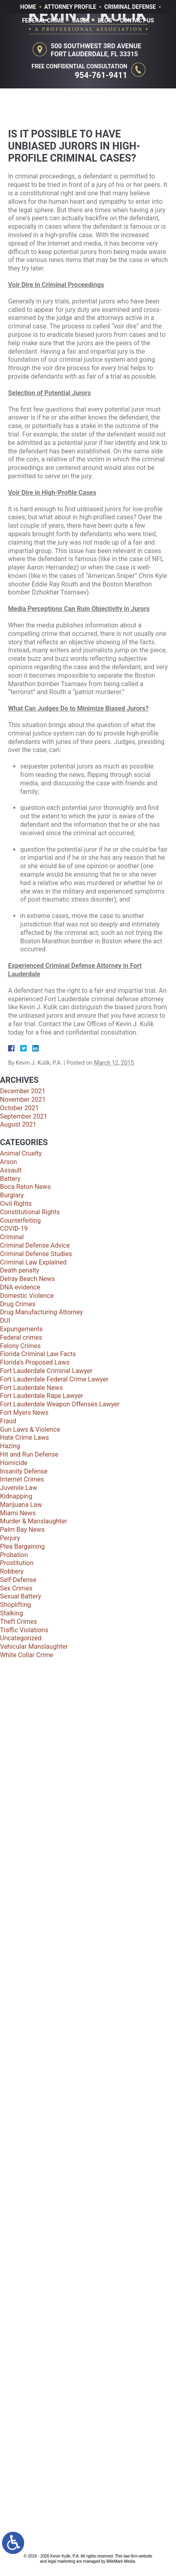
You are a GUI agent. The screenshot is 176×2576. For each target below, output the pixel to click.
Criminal (12, 1237)
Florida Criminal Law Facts (38, 1354)
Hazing (10, 1446)
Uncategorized (20, 1638)
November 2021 (23, 1099)
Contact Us (137, 20)
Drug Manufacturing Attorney (41, 1312)
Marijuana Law (21, 1504)
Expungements (21, 1329)
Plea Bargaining (22, 1546)
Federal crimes (21, 1337)
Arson (8, 1162)
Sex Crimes (16, 1588)
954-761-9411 (101, 75)
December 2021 (23, 1091)
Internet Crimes (22, 1479)
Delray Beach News (27, 1279)
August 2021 (18, 1124)
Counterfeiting (20, 1220)
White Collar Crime (26, 1655)
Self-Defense (18, 1580)
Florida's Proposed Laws (35, 1362)
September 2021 (24, 1116)
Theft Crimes (18, 1621)
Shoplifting (15, 1605)
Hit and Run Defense (29, 1454)
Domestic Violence (27, 1295)
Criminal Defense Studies (36, 1254)
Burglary (12, 1195)
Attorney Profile (70, 7)
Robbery (12, 1571)
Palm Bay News (22, 1529)
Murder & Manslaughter (33, 1521)
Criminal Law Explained (33, 1262)
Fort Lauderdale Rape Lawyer (41, 1396)
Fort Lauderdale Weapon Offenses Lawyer (60, 1404)
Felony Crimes (20, 1346)
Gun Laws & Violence (30, 1429)
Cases (81, 20)
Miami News (18, 1513)
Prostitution (16, 1563)
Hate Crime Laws (24, 1437)
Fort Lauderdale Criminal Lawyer (46, 1371)
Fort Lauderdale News (31, 1387)
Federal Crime (43, 20)
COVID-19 (14, 1228)
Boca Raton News (25, 1187)
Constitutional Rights (30, 1212)
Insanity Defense (24, 1471)
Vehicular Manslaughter (34, 1646)
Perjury (10, 1538)
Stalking (11, 1613)
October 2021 (19, 1108)
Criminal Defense (130, 7)
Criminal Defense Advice (35, 1245)
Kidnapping (16, 1496)
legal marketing (61, 2561)
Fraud (8, 1421)
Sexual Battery (20, 1596)
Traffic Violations (24, 1630)
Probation (14, 1555)
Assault (11, 1170)
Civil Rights (16, 1203)
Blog (105, 20)
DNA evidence (20, 1287)
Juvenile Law (18, 1488)
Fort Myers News (24, 1412)
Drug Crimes (17, 1304)
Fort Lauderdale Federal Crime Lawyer (54, 1379)
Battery (10, 1178)
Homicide (13, 1463)
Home (28, 7)
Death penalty (19, 1270)
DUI (5, 1320)
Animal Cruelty (21, 1153)
